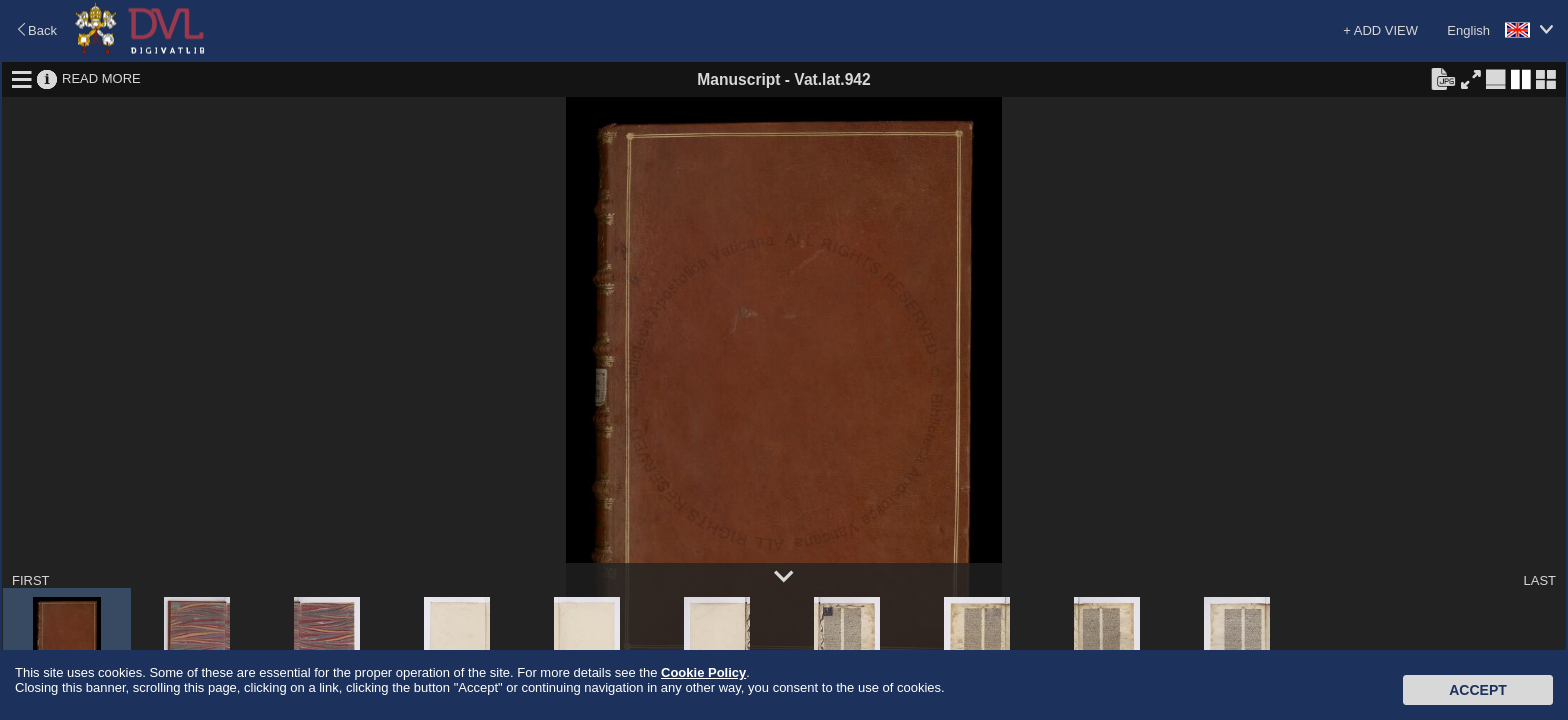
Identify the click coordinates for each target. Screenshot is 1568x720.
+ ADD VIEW (1380, 30)
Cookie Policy (703, 672)
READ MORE (101, 78)
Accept (1478, 690)
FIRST (31, 580)
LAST (1539, 580)
